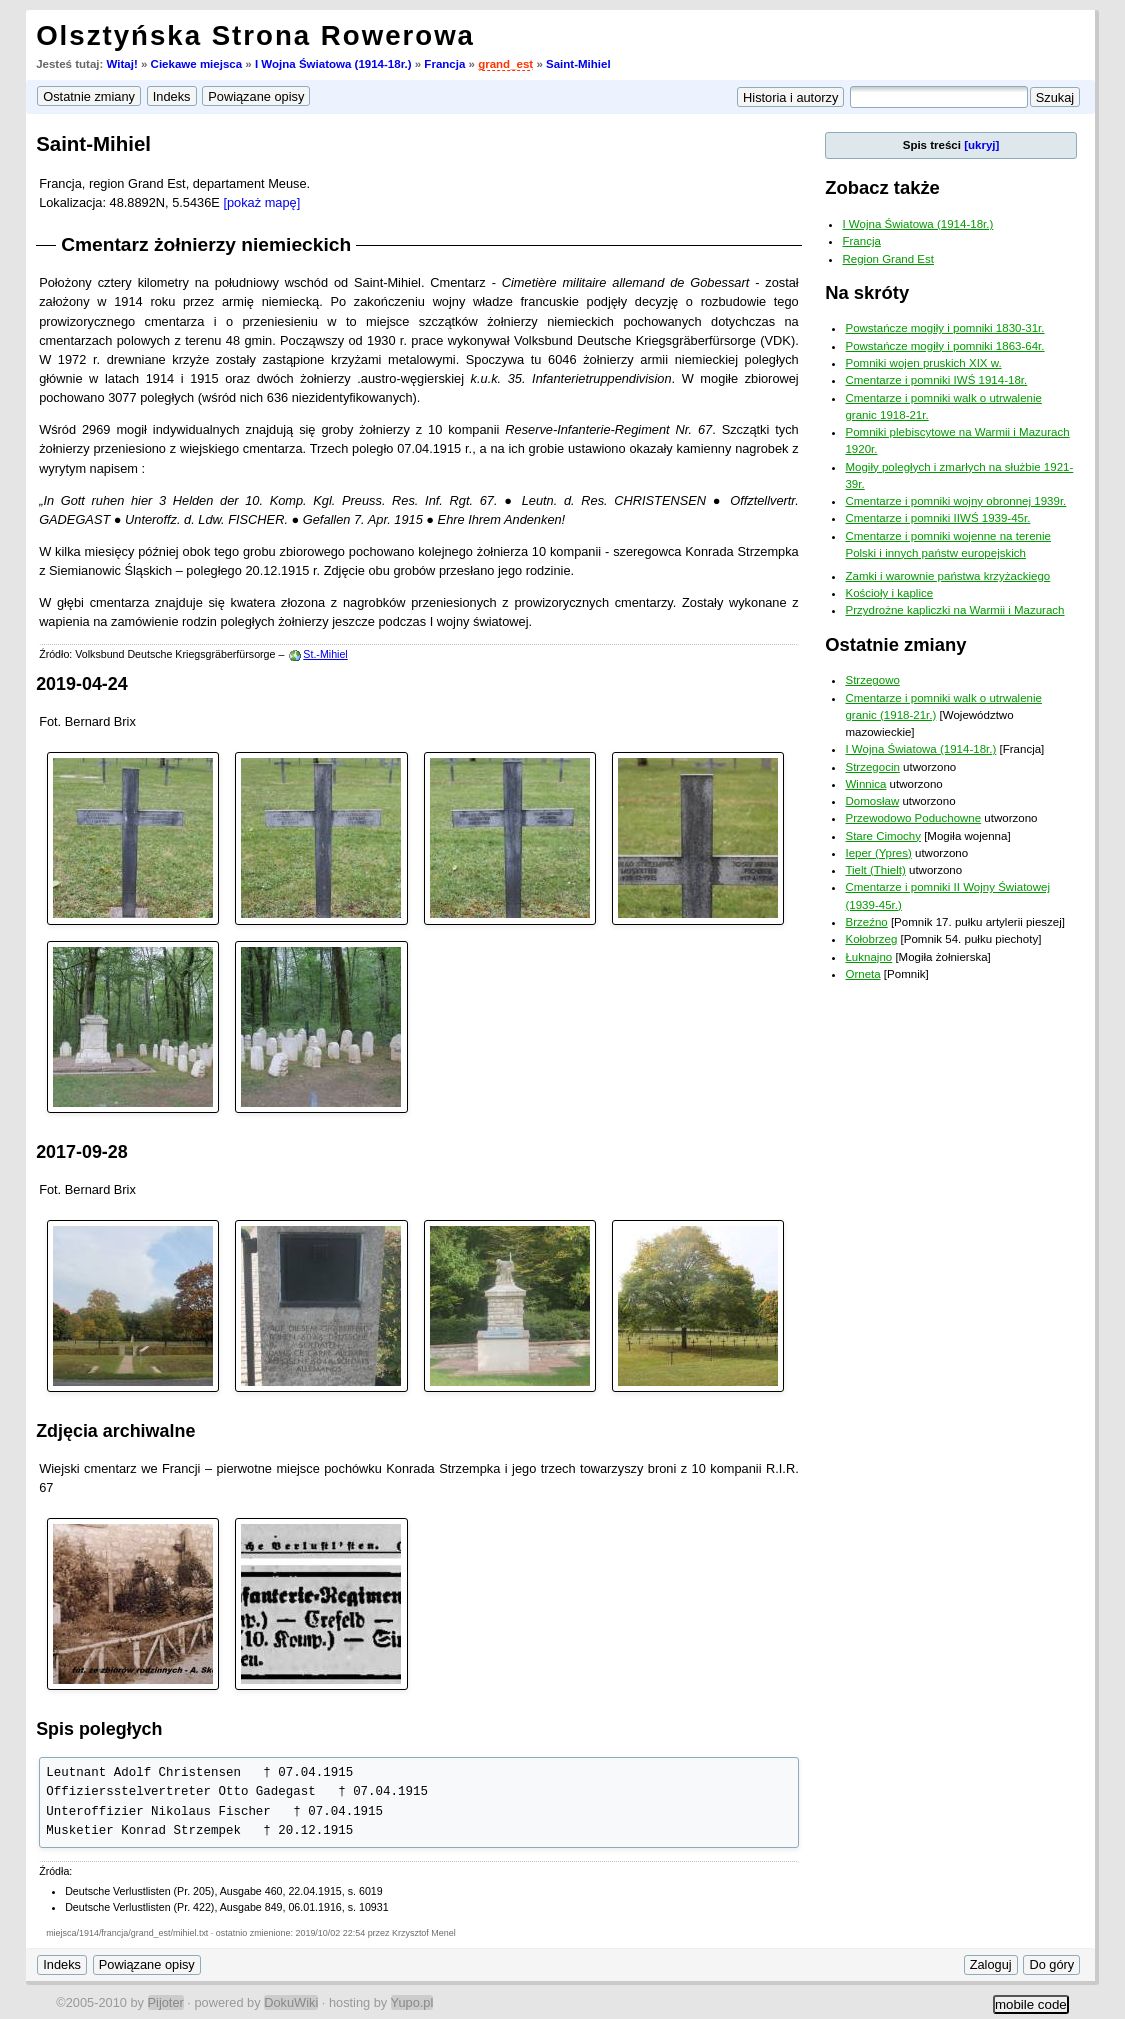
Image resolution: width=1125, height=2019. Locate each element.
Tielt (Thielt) (875, 870)
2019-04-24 (82, 684)
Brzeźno (866, 922)
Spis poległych (99, 1729)
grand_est (505, 64)
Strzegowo (872, 680)
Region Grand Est (888, 259)
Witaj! (122, 64)
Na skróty (867, 292)
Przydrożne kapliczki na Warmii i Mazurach (954, 610)
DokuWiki (291, 2002)
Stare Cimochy (883, 836)
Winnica (865, 784)
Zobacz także (882, 187)
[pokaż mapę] (261, 202)
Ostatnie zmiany (895, 644)
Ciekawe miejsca (197, 64)
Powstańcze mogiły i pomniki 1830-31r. (944, 328)
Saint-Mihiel (578, 64)
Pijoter (166, 2002)
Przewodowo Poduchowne (913, 818)
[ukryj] (981, 145)
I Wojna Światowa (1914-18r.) (333, 64)
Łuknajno (868, 957)
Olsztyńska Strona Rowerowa (255, 35)
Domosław (872, 801)
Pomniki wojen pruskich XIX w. (923, 363)
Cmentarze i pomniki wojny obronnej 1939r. (955, 501)
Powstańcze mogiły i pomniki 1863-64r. (944, 346)
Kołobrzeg (871, 939)
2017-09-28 (82, 1152)
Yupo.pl (412, 2002)
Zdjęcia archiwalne (115, 1431)
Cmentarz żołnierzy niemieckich (206, 244)
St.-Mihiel (325, 654)
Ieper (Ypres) (878, 853)
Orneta (862, 974)
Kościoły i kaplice (889, 593)
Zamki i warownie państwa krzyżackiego (947, 576)
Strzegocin (872, 767)
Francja (444, 64)
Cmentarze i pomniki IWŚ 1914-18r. (936, 380)
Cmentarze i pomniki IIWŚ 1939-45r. (937, 518)
